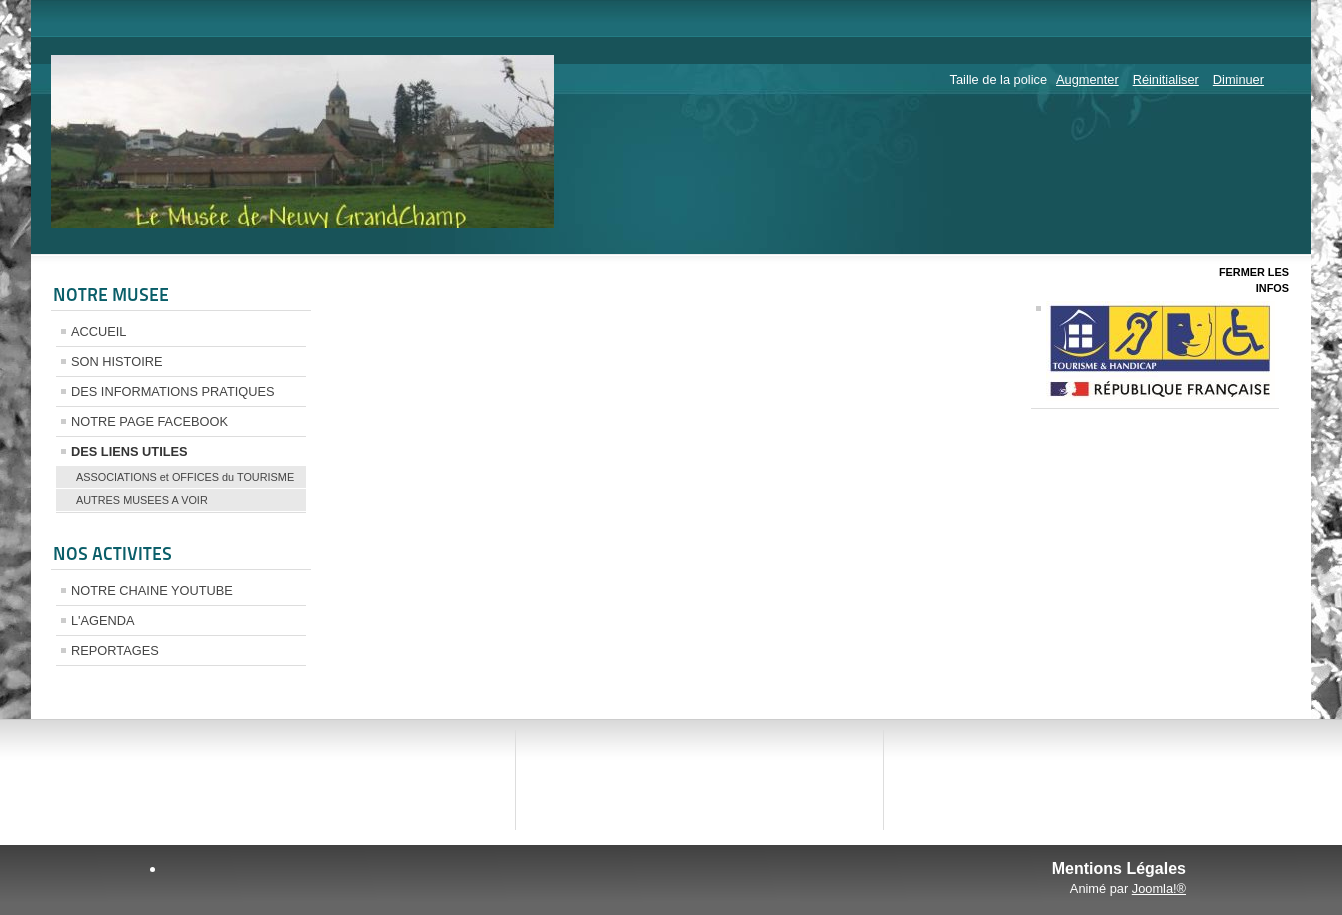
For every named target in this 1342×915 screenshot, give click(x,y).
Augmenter (1087, 79)
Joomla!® (1159, 888)
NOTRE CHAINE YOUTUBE (152, 590)
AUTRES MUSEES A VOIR (142, 500)
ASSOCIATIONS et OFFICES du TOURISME (185, 477)
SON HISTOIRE (117, 361)
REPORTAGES (115, 650)
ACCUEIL (98, 331)
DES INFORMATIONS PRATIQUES (173, 391)
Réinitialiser (1166, 79)
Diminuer (1238, 79)
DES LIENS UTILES (129, 451)
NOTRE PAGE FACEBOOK (149, 421)
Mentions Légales (1119, 868)
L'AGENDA (103, 620)
